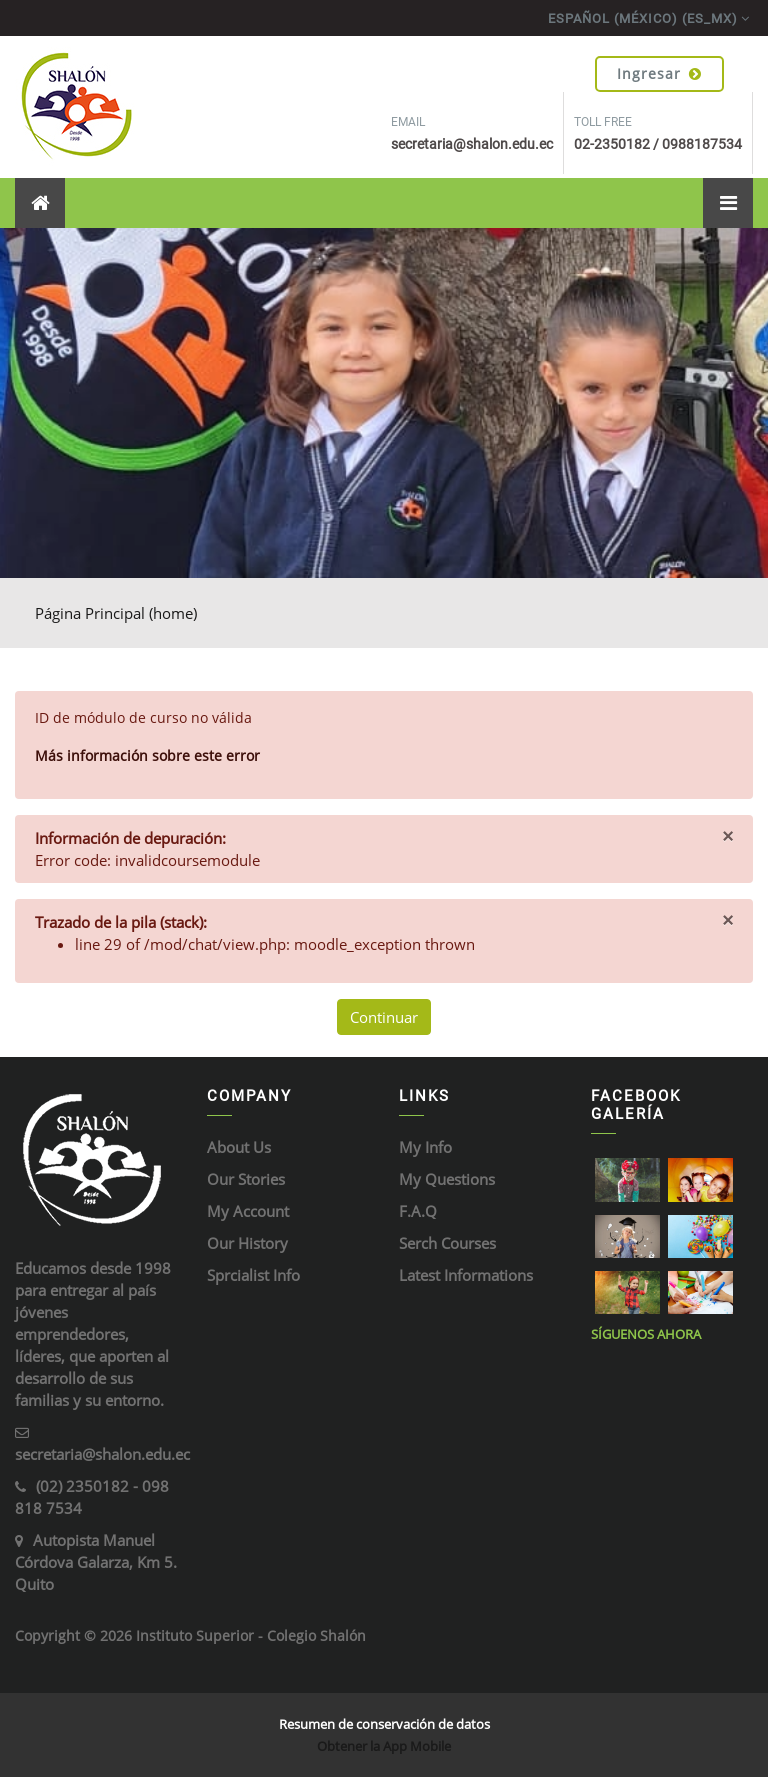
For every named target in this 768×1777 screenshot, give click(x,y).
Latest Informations (466, 1275)
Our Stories (246, 1179)
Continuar (384, 1017)
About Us (239, 1147)
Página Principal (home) (116, 613)
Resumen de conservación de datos (384, 1724)
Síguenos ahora (646, 1334)
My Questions (447, 1179)
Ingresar (659, 73)
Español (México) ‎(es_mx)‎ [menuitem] (643, 18)
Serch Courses (447, 1243)
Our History (247, 1243)
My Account (248, 1211)
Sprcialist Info (253, 1275)
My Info (425, 1147)
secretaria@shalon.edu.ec (102, 1454)
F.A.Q (418, 1211)
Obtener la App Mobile (384, 1746)
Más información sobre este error (147, 755)
